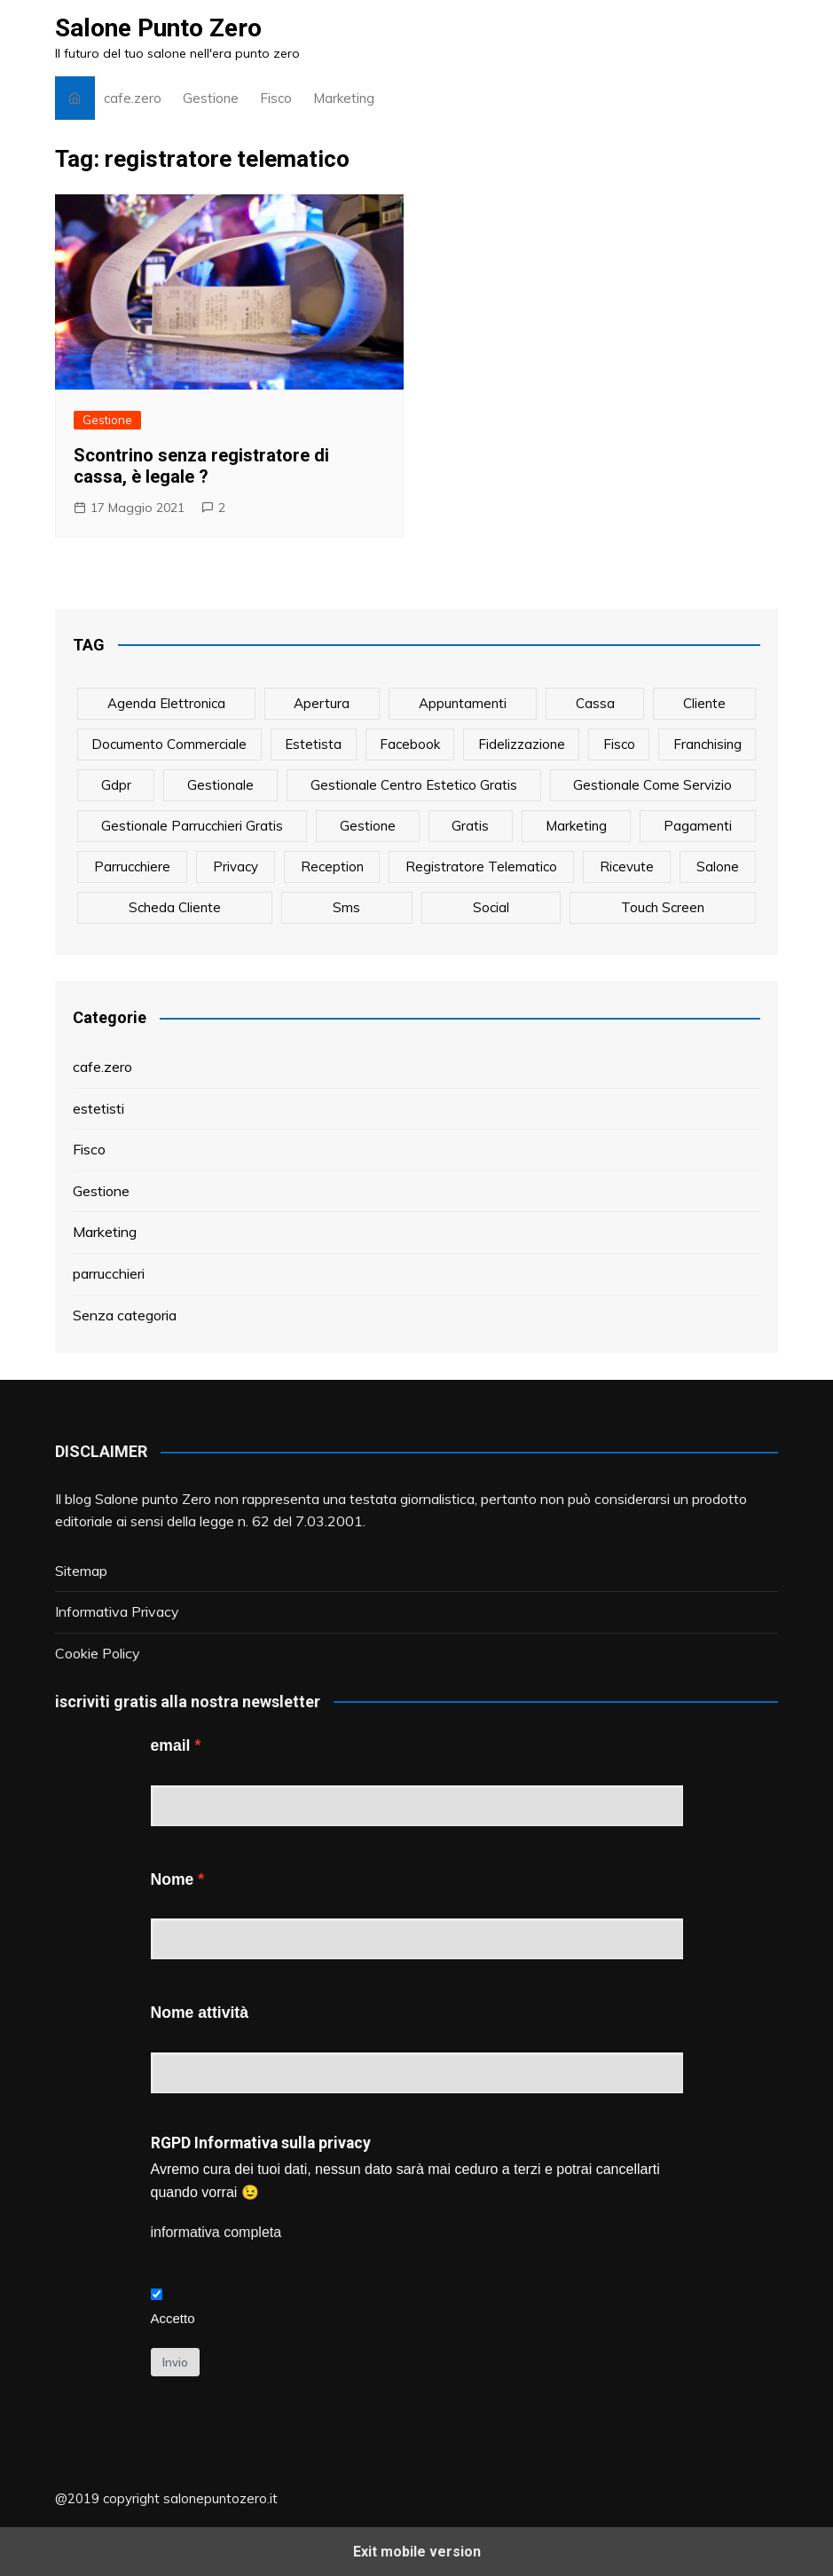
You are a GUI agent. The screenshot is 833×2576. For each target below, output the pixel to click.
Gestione (211, 98)
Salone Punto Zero (158, 28)
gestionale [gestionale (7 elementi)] (220, 784)
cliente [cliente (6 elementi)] (704, 703)
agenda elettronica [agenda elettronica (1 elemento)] (166, 703)
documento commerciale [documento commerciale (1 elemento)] (169, 744)
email (171, 1745)
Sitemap (81, 1570)
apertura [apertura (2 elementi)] (322, 703)
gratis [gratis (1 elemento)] (470, 825)
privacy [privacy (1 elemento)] (235, 866)
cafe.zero (132, 98)
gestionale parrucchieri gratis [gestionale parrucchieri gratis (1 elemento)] (192, 825)
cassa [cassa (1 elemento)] (595, 703)
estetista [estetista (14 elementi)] (313, 744)
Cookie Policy (97, 1653)
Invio (175, 2362)
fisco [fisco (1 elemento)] (619, 744)
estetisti (98, 1108)
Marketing (343, 98)
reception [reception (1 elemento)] (332, 866)
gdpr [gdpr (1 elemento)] (116, 784)
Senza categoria (125, 1315)
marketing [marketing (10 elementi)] (576, 825)
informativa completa (216, 2232)
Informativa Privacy (117, 1611)
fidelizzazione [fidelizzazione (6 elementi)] (521, 744)
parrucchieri (109, 1273)
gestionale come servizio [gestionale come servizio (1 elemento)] (652, 784)
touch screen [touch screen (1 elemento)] (662, 907)
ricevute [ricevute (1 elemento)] (627, 866)
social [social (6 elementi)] (491, 907)
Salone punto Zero (153, 1499)
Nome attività (199, 2012)
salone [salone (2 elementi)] (717, 866)
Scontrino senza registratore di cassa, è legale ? (201, 466)
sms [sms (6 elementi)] (346, 907)
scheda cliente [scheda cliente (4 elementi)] (175, 907)
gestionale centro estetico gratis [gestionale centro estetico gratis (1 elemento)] (413, 784)
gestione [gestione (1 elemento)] (368, 825)
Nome (172, 1879)
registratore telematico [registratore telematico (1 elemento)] (481, 866)
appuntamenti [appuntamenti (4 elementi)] (463, 703)
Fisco (276, 98)
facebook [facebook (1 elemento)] (410, 744)
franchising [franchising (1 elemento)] (707, 744)
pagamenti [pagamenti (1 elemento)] (698, 825)
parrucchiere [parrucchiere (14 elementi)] (132, 866)
